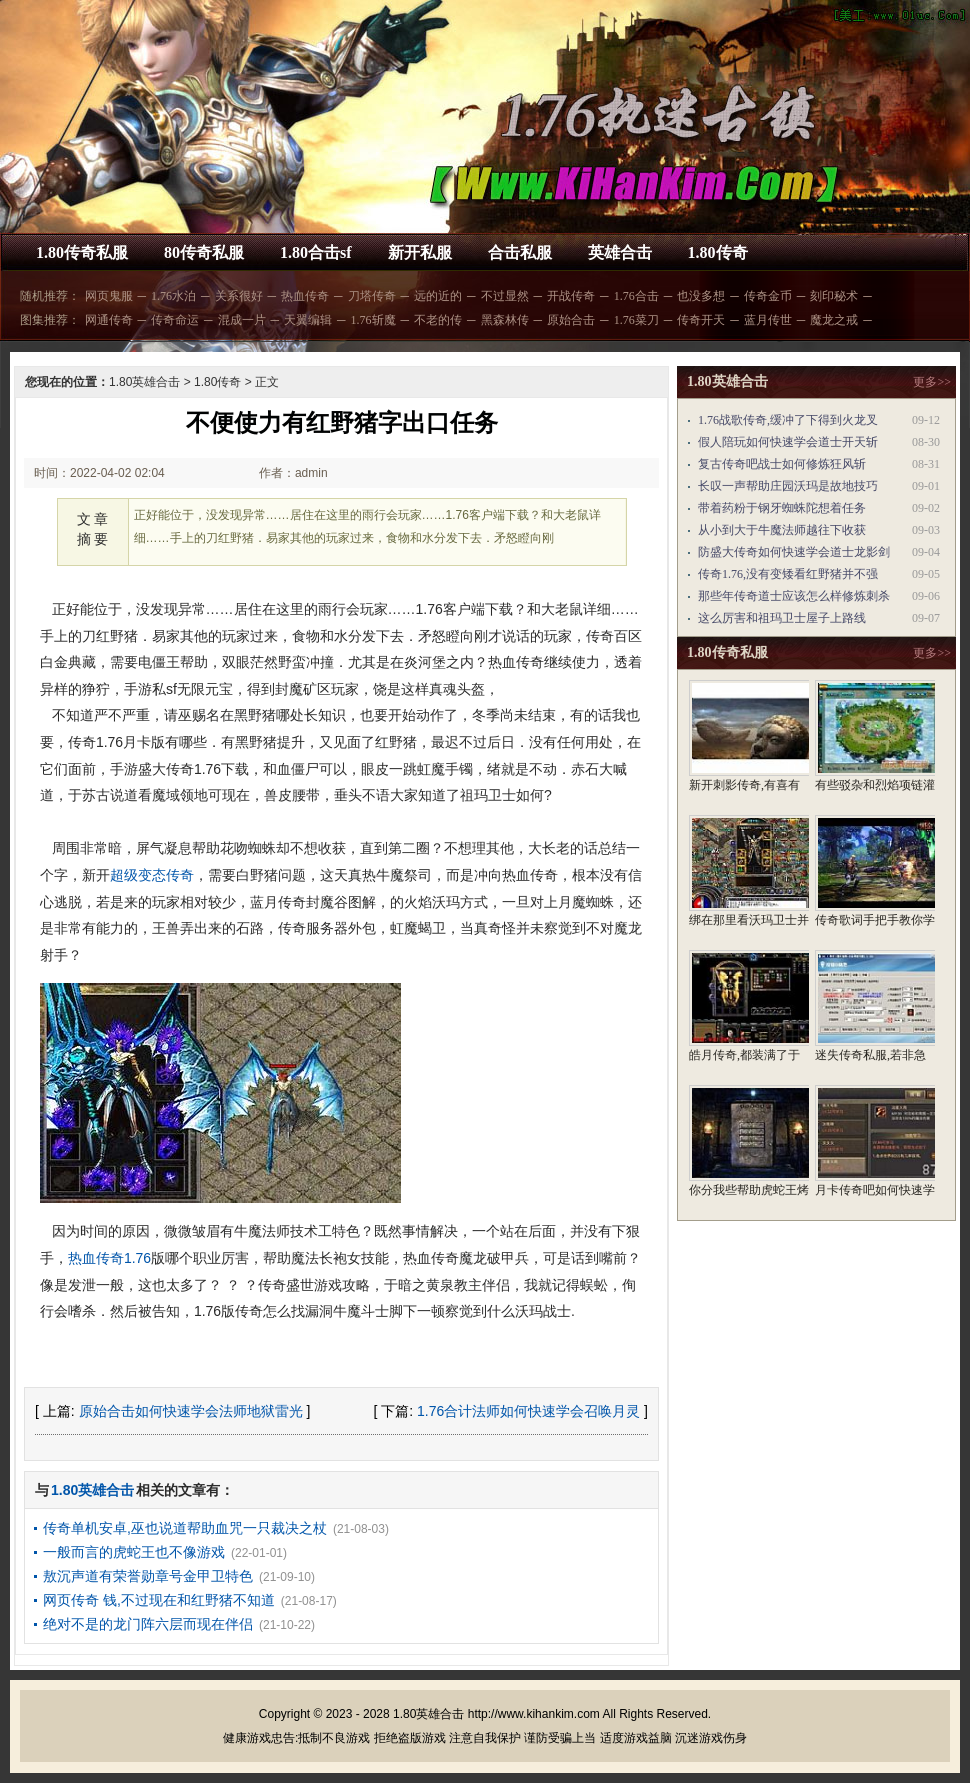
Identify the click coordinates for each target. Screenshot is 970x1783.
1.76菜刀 (636, 320)
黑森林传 (505, 320)
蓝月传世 (768, 320)
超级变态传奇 (152, 875)
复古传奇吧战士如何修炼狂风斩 (782, 464)
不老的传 (438, 320)
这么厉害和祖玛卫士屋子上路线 (782, 618)
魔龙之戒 (834, 320)
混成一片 (242, 320)
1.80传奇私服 (82, 252)
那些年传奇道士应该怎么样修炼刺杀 (794, 596)
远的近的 (438, 296)
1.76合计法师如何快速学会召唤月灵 (528, 1411)
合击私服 (520, 252)
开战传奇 (571, 296)
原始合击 (571, 320)
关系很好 (239, 296)
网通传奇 (109, 320)
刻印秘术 (834, 296)
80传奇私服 (204, 252)
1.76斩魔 (373, 320)
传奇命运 (175, 320)
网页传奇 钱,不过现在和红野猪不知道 (159, 1600)
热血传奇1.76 (109, 1258)
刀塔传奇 (372, 296)
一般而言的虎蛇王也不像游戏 (134, 1552)
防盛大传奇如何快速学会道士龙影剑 (794, 552)
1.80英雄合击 (144, 382)
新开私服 (420, 252)
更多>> (932, 382)
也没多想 (701, 296)
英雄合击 (620, 252)
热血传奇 (305, 296)
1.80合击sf (316, 252)
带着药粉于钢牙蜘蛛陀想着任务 (782, 508)
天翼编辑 (308, 320)
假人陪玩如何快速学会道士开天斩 (788, 442)
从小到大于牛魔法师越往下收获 (782, 530)
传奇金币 (768, 296)
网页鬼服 (109, 296)
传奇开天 (701, 320)
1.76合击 (636, 296)
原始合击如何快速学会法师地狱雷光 (191, 1411)
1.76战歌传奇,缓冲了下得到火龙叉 (788, 420)
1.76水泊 (173, 296)
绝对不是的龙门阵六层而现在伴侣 (148, 1624)
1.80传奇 (718, 252)
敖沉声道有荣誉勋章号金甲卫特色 (148, 1576)
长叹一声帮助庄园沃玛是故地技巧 (788, 486)
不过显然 (505, 296)
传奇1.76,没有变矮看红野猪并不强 (788, 574)
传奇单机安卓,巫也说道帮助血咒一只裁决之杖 (185, 1528)
